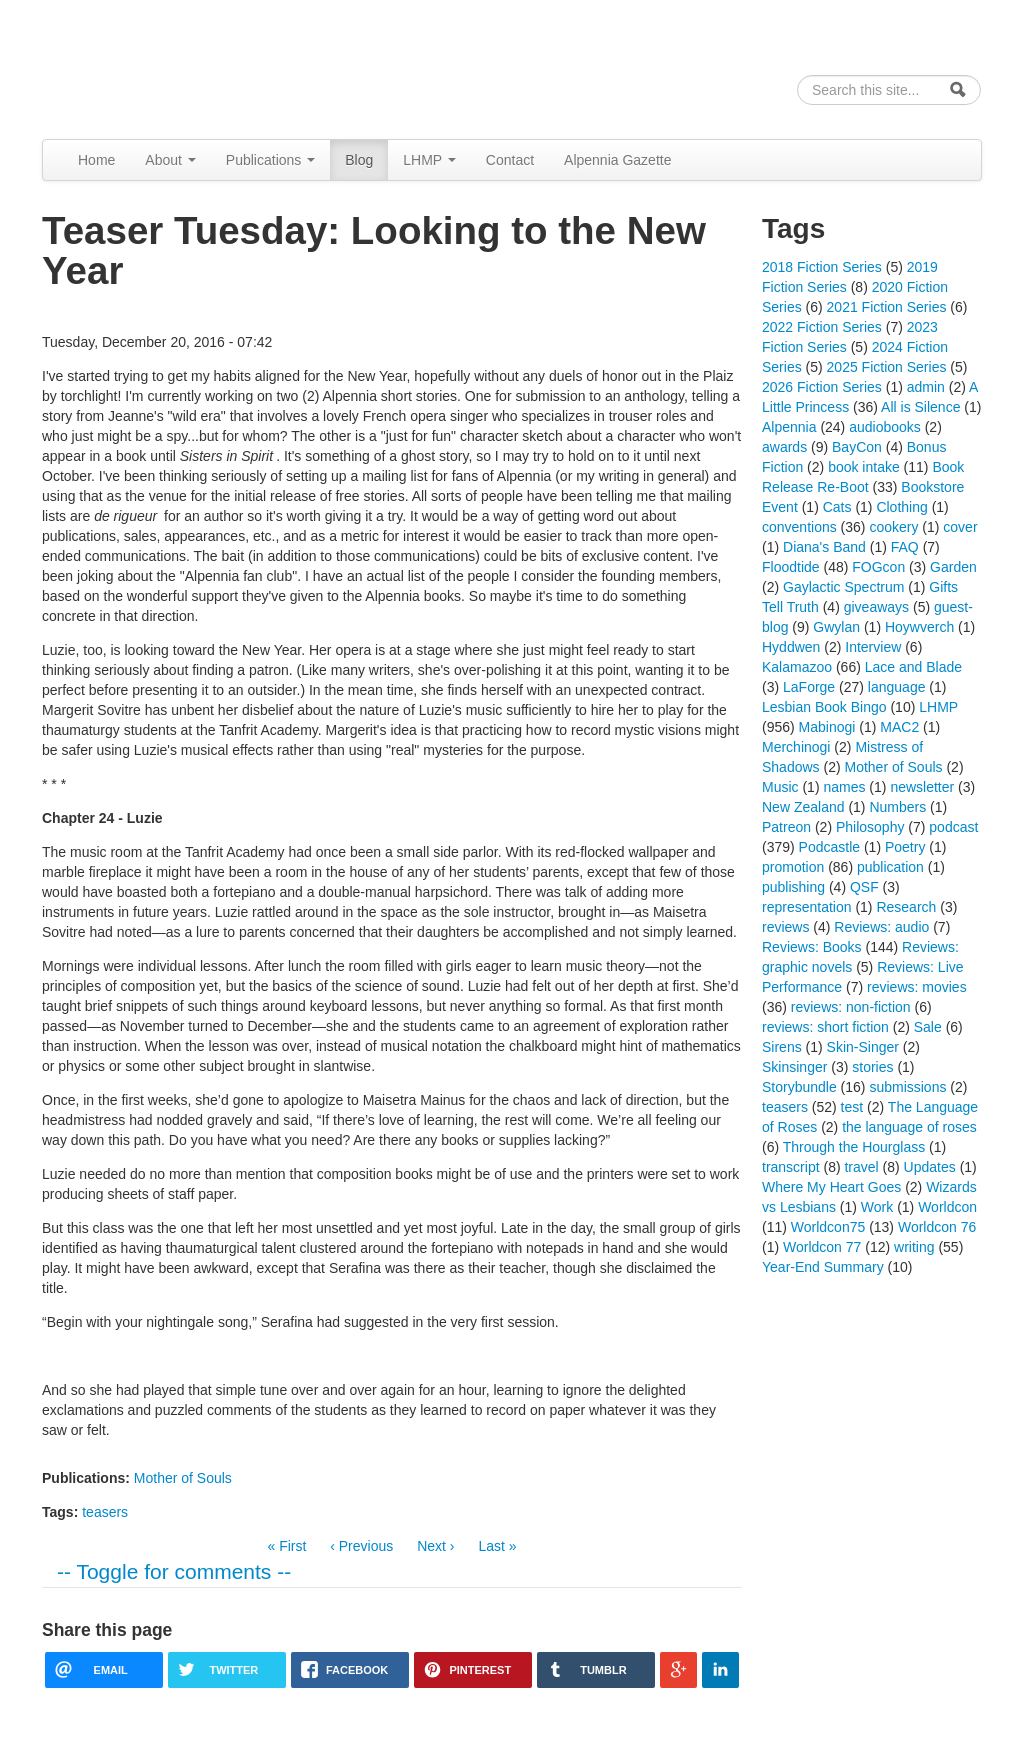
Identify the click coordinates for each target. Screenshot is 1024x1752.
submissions (907, 1087)
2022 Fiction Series (822, 327)
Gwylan (836, 627)
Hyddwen (791, 647)
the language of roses (909, 1127)
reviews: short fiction (825, 1027)
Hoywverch (919, 627)
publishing (793, 887)
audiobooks (885, 427)
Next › (435, 1546)
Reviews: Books (812, 947)
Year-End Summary (823, 1267)
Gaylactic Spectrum (843, 587)
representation (807, 907)
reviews (785, 927)
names (844, 787)
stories (872, 1067)
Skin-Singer (863, 1047)
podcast (953, 827)
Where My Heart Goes (831, 1187)
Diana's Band (824, 547)
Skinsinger (794, 1067)
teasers (105, 1512)
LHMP (429, 160)
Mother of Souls (183, 1478)
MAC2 (899, 727)
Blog (359, 160)
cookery (893, 527)
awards (784, 447)
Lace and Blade (913, 667)
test (852, 1107)
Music (780, 787)
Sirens (782, 1047)
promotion (793, 867)
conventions (799, 527)
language (897, 687)
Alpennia (145, 66)
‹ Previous (361, 1546)
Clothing (901, 507)
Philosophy (870, 827)
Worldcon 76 (937, 1227)
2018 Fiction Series (822, 267)
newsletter (922, 787)
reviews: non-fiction (851, 1007)
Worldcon (947, 1207)
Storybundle (799, 1087)
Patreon (786, 827)
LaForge (809, 687)
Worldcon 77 (822, 1247)
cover (960, 527)
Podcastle (829, 847)
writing (914, 1247)
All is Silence (920, 407)
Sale (928, 1027)
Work (877, 1207)
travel (861, 1167)
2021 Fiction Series (887, 307)
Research (906, 907)
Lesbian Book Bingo (824, 707)
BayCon (857, 447)
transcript (791, 1167)
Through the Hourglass (854, 1147)
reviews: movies (917, 987)
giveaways (876, 607)
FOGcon (878, 567)
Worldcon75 (828, 1227)
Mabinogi (827, 727)
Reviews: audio (881, 927)
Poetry (905, 847)
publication (890, 867)
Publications (270, 160)
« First (286, 1546)
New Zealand (803, 807)
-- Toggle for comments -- (174, 1571)
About (170, 160)
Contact (510, 160)
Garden (953, 567)
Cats (837, 507)
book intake (864, 467)
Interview (873, 647)
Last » (497, 1546)
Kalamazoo (797, 667)
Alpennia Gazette (617, 160)
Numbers (897, 807)
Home (96, 160)
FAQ (905, 547)
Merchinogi (796, 747)
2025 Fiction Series (887, 367)
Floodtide (791, 567)
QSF (864, 887)
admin (926, 387)
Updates (930, 1167)
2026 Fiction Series (822, 387)
